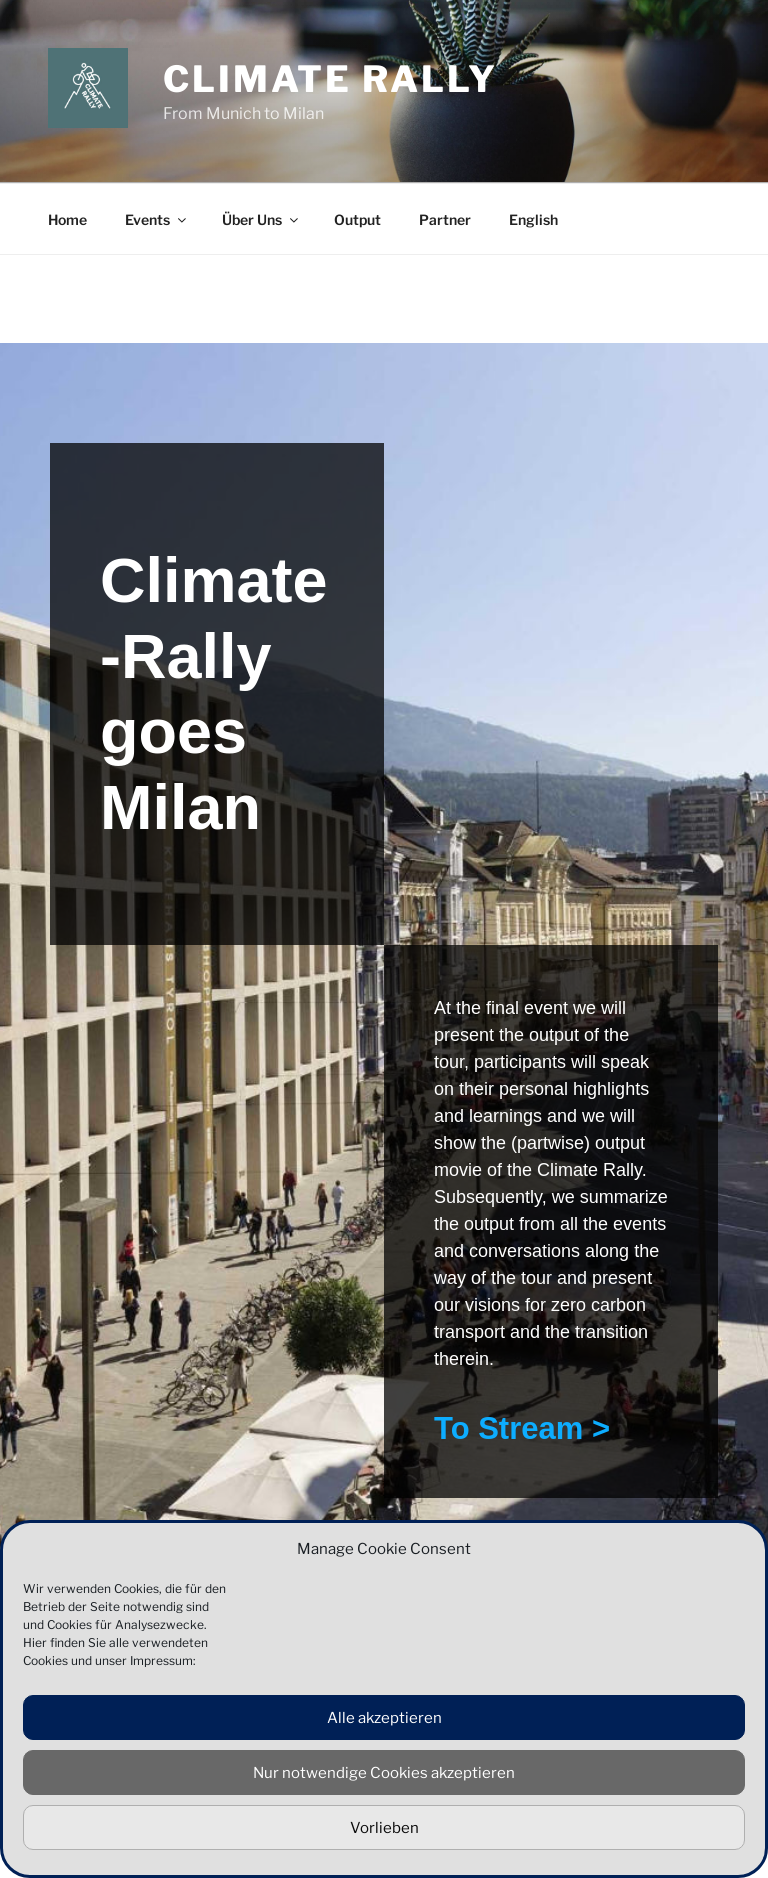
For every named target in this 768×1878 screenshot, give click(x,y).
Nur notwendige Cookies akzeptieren (384, 1773)
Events (157, 219)
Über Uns (261, 219)
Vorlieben (384, 1828)
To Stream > (522, 1428)
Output (357, 219)
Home (67, 219)
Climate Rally (330, 79)
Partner (445, 219)
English (533, 219)
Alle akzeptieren (384, 1718)
